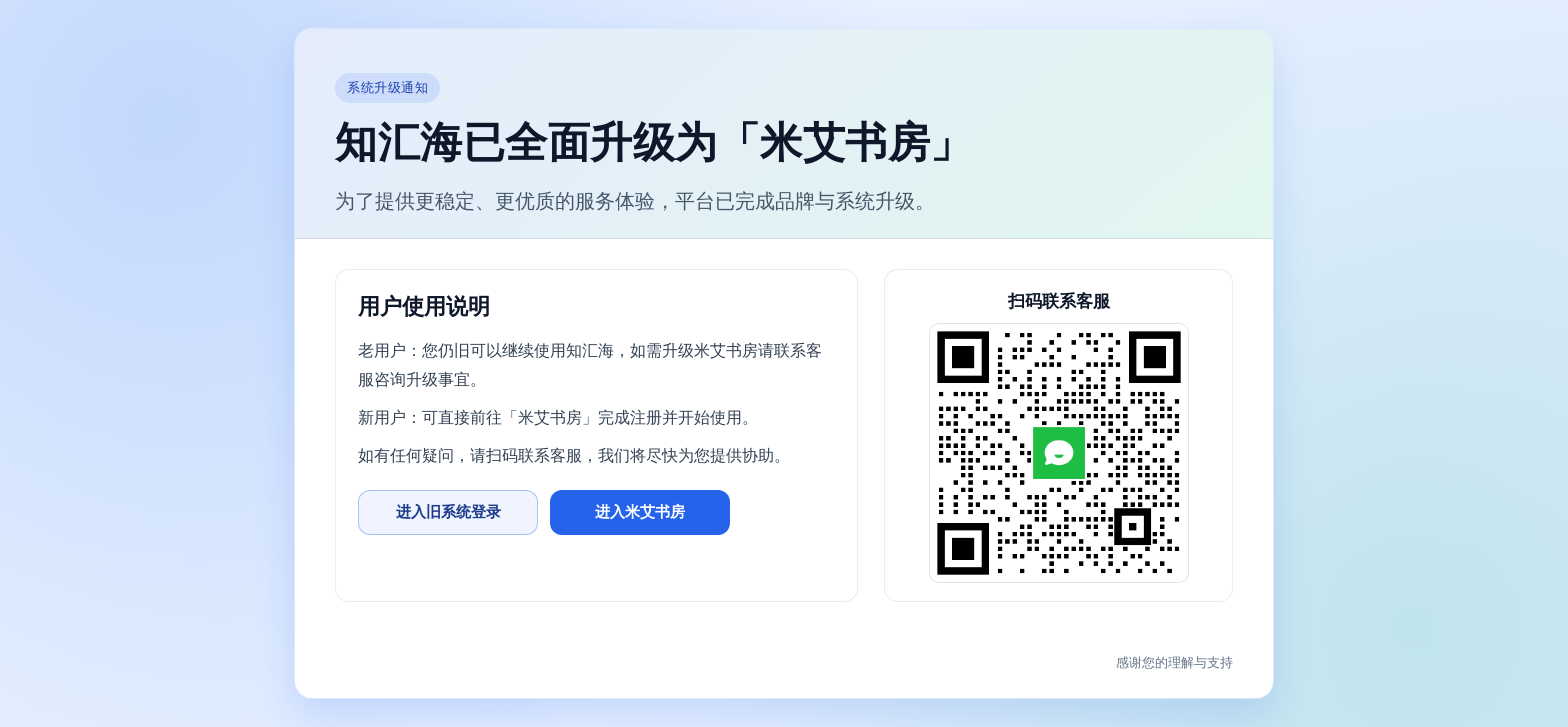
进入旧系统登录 (448, 511)
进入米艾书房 (640, 511)
